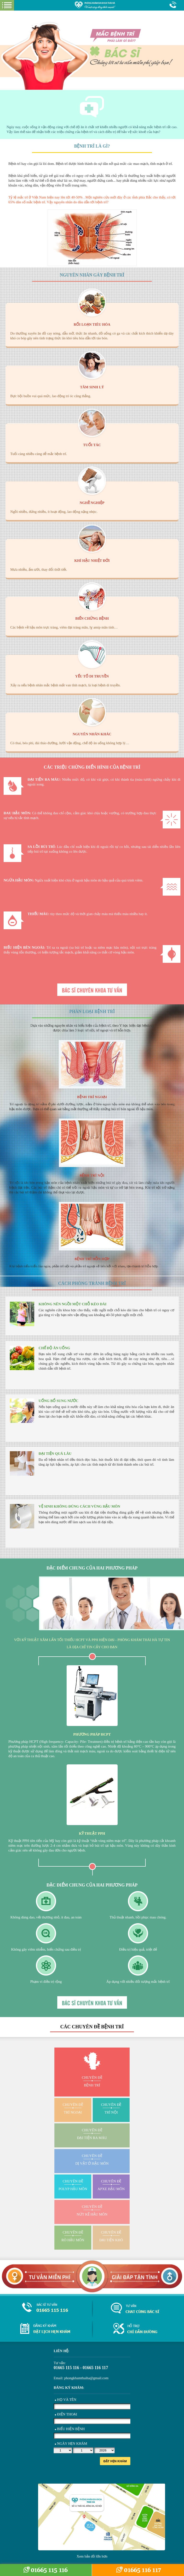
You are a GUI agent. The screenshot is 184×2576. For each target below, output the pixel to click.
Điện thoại (67, 2414)
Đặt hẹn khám (115, 2461)
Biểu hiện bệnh (71, 2429)
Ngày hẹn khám (72, 2443)
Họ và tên (66, 2400)
